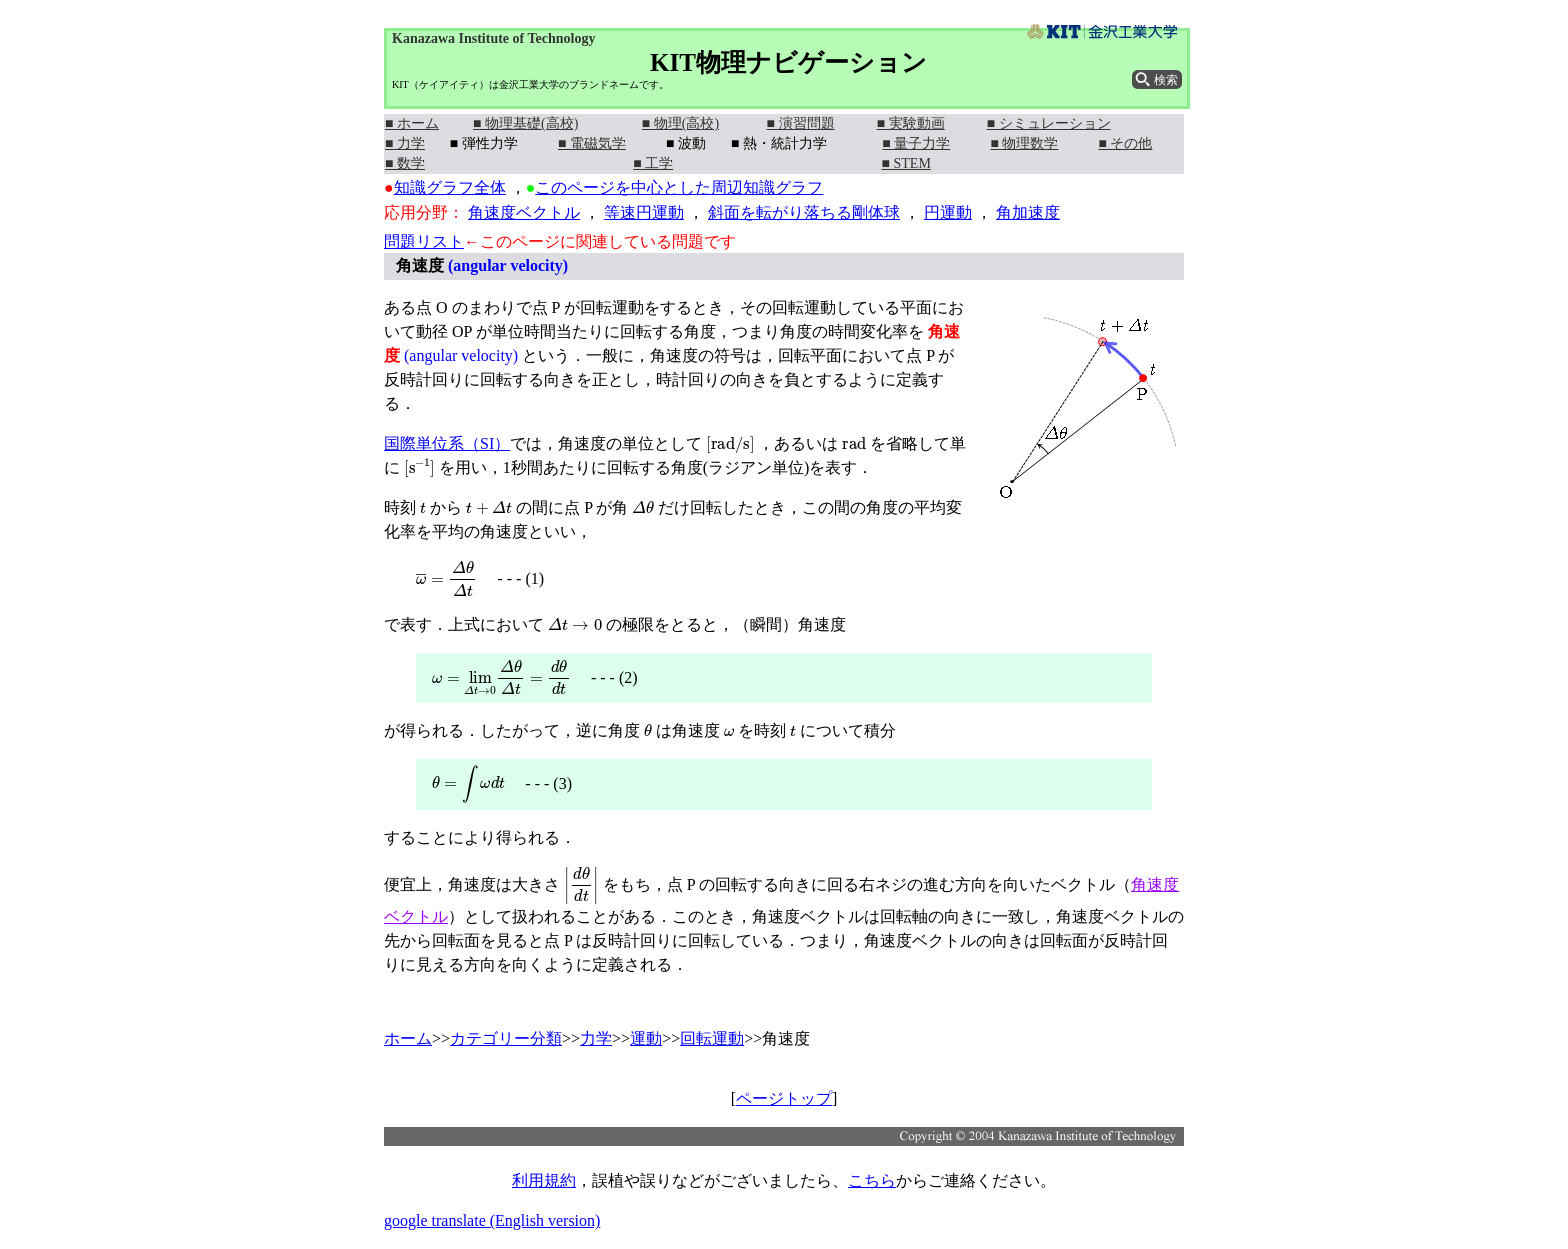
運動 (646, 1038)
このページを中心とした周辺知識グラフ (679, 187)
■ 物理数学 (1024, 143)
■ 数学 (405, 163)
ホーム (408, 1038)
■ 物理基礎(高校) (525, 123)
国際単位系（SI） (447, 443)
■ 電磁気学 (592, 143)
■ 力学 (405, 143)
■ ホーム (412, 123)
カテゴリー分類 (506, 1038)
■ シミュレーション (1049, 123)
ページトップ (784, 1098)
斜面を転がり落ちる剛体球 (804, 212)
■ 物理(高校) (680, 123)
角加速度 (1028, 212)
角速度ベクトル (524, 212)
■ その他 (1126, 143)
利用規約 (544, 1180)
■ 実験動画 (911, 123)
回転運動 (712, 1038)
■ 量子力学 (916, 143)
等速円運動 (644, 212)
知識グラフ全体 (450, 187)
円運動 (948, 212)
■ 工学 (653, 163)
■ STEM (906, 163)
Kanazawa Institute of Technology (493, 38)
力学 (596, 1038)
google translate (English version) (492, 1220)
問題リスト (424, 241)
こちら (872, 1180)
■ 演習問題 (801, 123)
